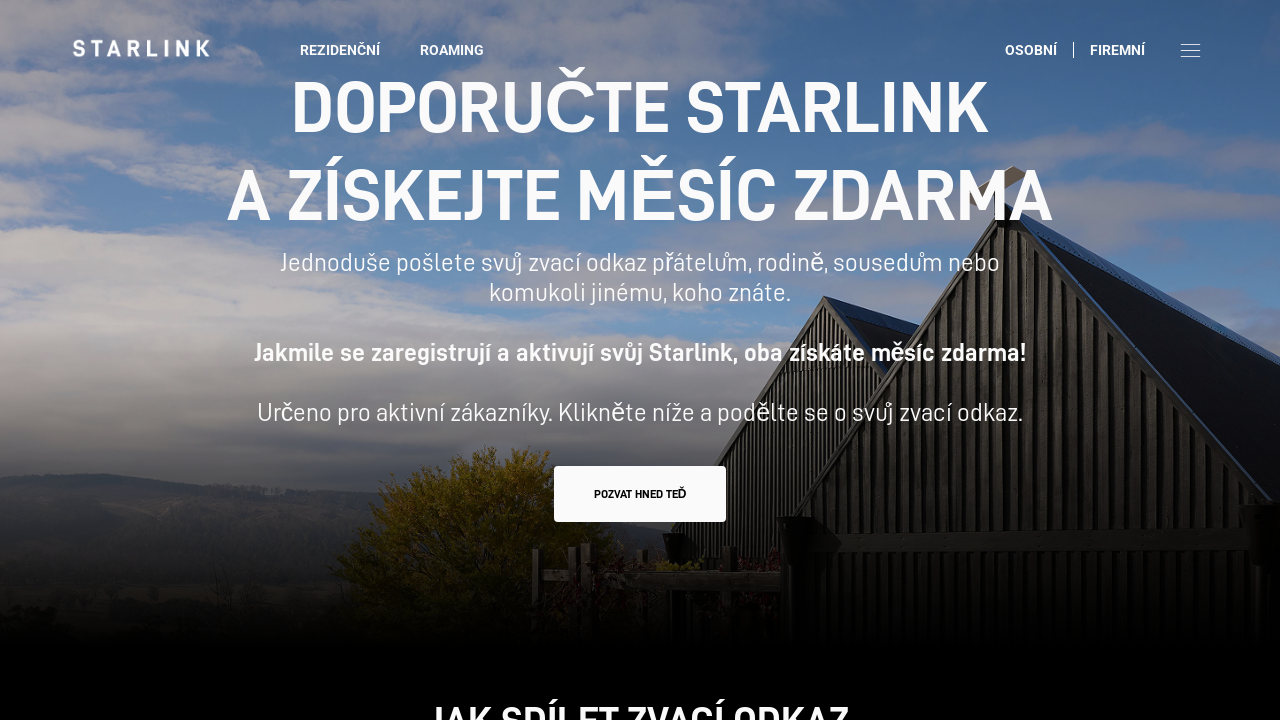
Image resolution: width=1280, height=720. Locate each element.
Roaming (452, 50)
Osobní (1031, 50)
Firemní (1117, 50)
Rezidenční (340, 50)
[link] (141, 48)
